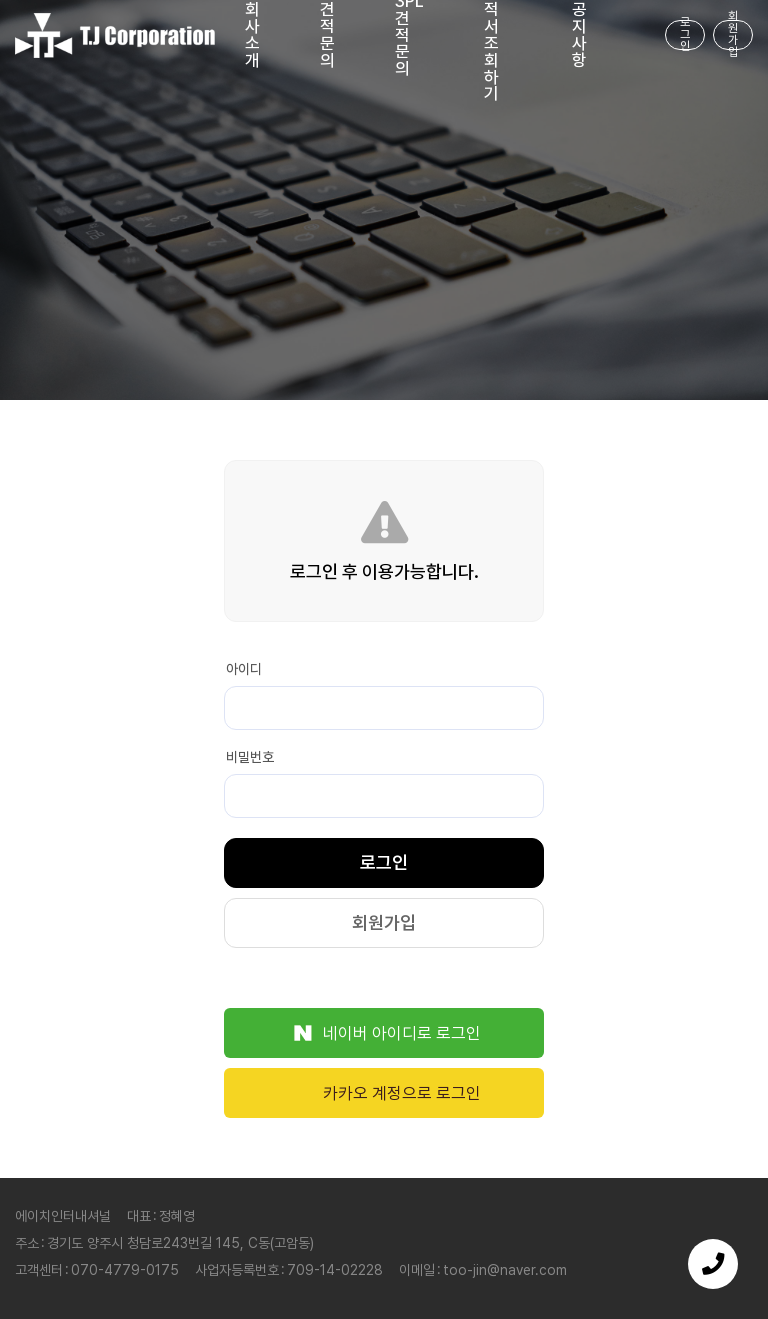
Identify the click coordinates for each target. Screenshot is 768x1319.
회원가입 (733, 35)
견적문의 (327, 35)
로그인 (685, 35)
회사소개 (252, 35)
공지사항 (579, 35)
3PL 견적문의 (409, 35)
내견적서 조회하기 (491, 35)
